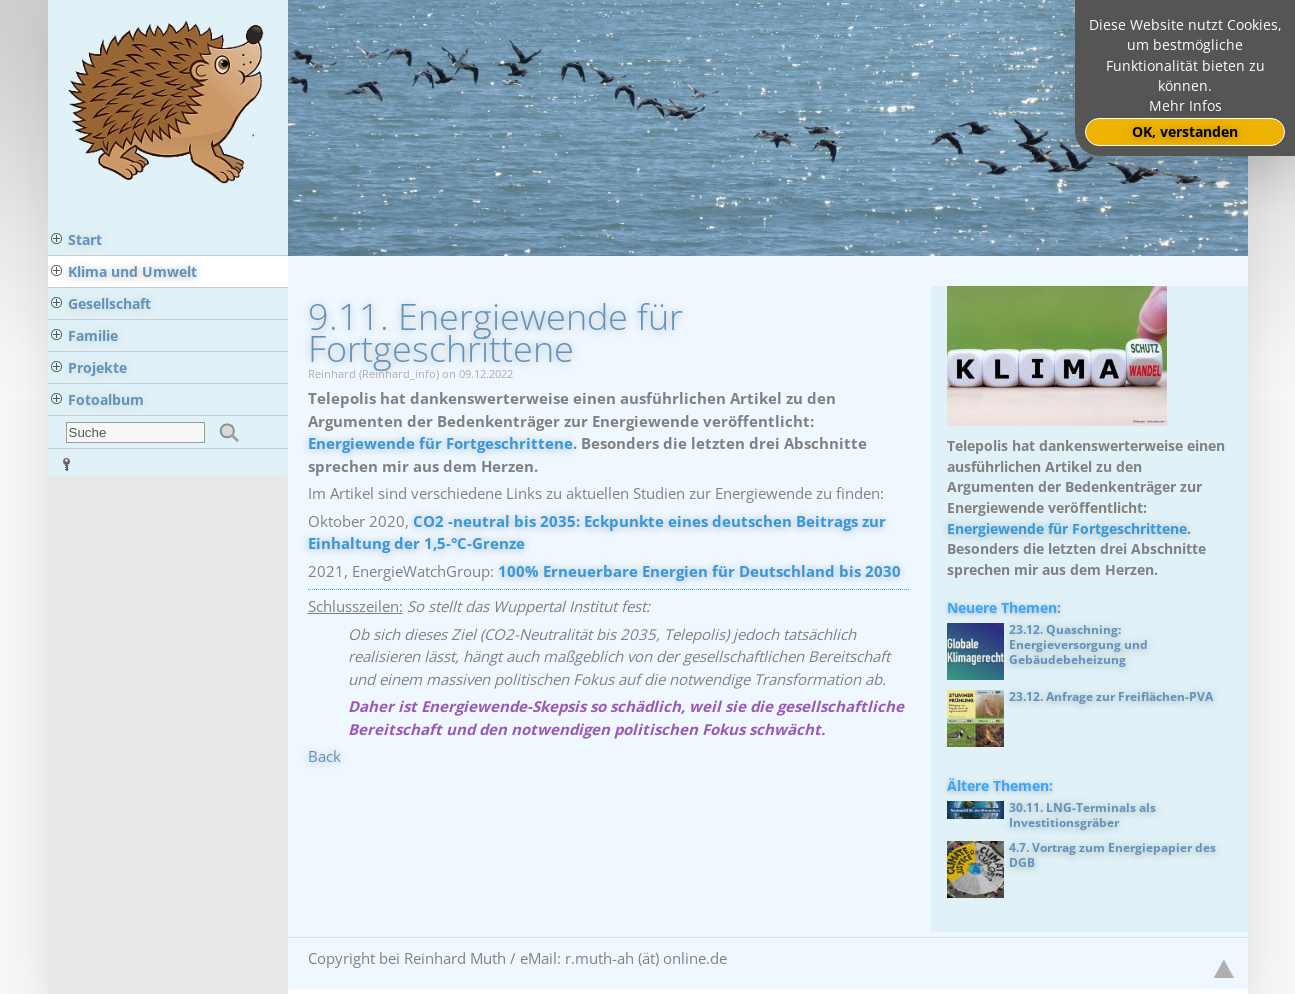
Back (324, 756)
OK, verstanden (1185, 132)
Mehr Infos (1185, 106)
